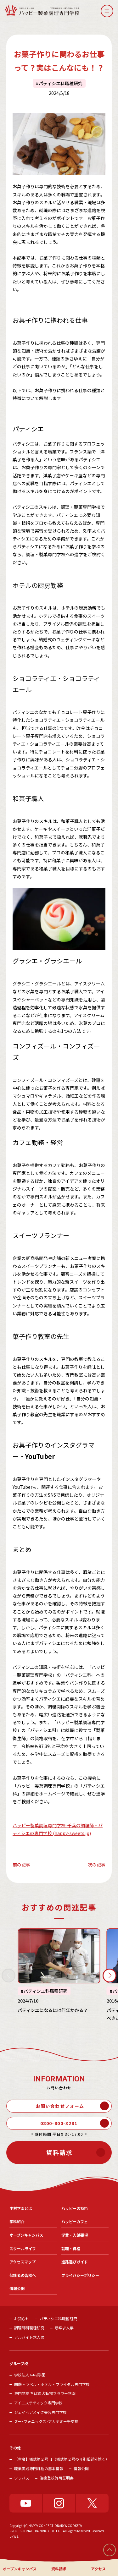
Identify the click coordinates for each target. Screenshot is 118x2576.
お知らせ (21, 2318)
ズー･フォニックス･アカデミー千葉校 (46, 2421)
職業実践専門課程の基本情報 (38, 2468)
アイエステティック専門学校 (38, 2402)
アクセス (98, 2568)
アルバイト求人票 (29, 2337)
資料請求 (58, 2568)
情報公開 (81, 2468)
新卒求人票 (64, 2327)
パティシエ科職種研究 (60, 83)
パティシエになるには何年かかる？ (53, 2010)
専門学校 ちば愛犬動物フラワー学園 (45, 2393)
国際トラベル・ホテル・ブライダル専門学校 (52, 2384)
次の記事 (96, 1864)
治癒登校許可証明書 (57, 2477)
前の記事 (21, 1864)
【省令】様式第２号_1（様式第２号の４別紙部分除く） (61, 2459)
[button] (107, 11)
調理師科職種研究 (29, 2327)
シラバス (21, 2477)
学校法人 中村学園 (29, 2374)
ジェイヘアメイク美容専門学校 (40, 2412)
